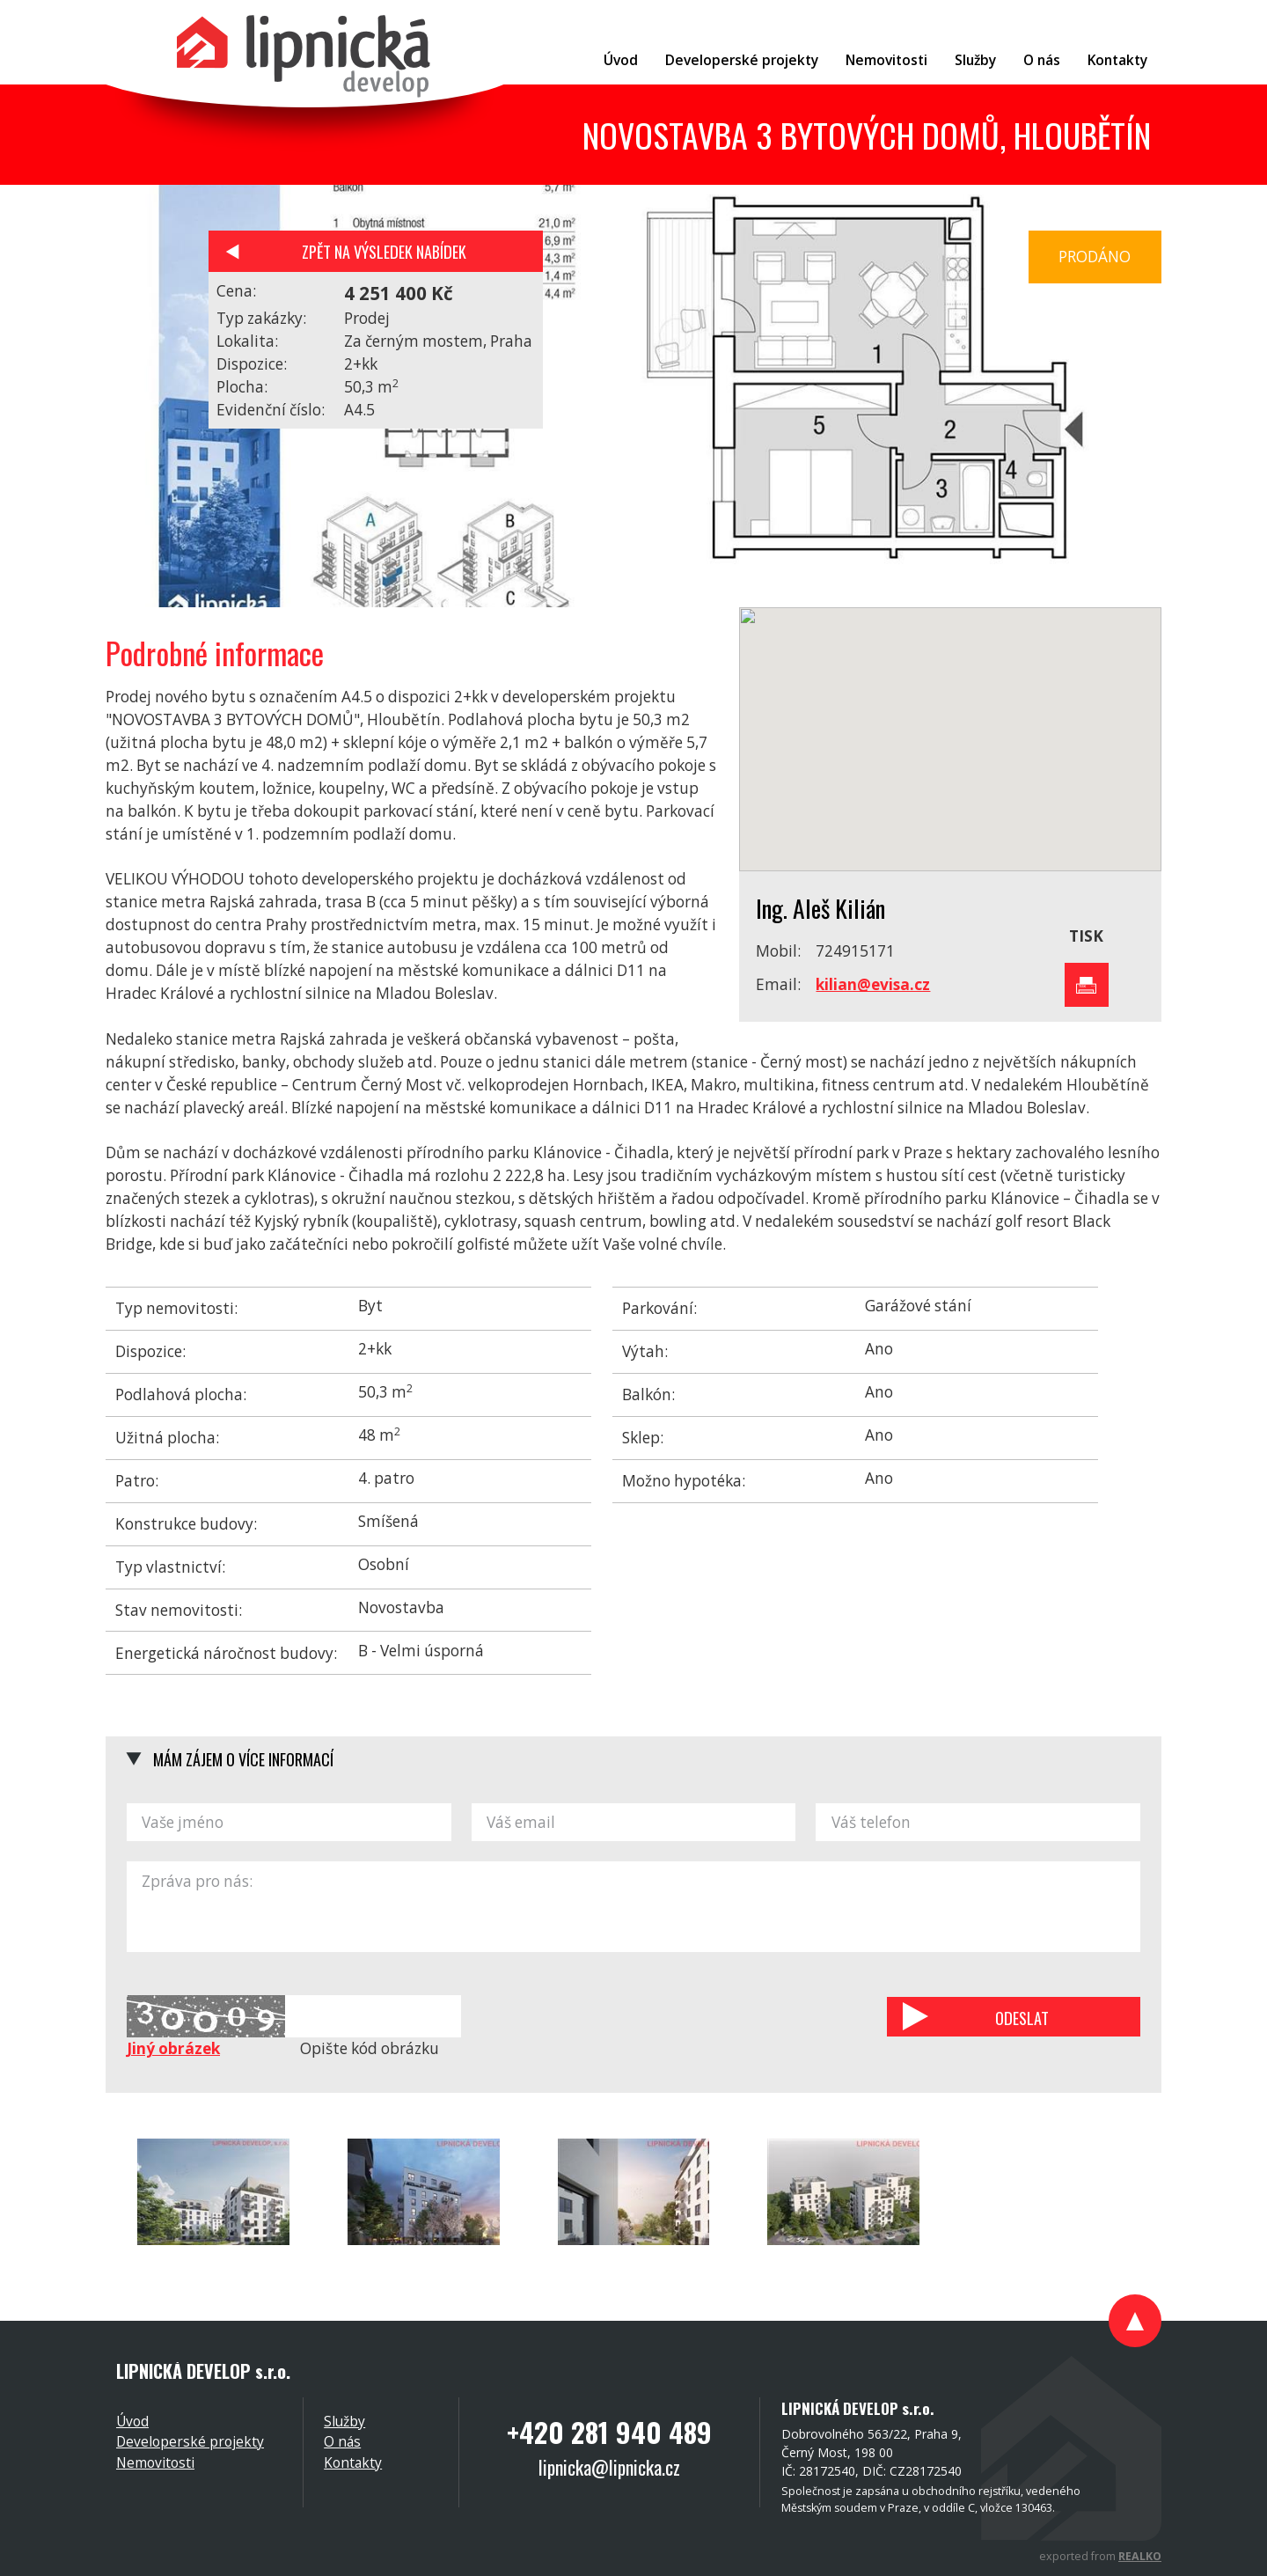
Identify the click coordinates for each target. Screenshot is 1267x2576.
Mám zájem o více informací (243, 1759)
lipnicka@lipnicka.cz (609, 2467)
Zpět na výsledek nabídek (384, 251)
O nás (342, 2441)
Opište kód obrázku (369, 2048)
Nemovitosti (155, 2462)
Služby (344, 2421)
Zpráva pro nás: (633, 1907)
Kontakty (353, 2462)
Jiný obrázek (173, 2048)
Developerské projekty (190, 2441)
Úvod (132, 2421)
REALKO (1139, 2556)
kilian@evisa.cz (873, 984)
